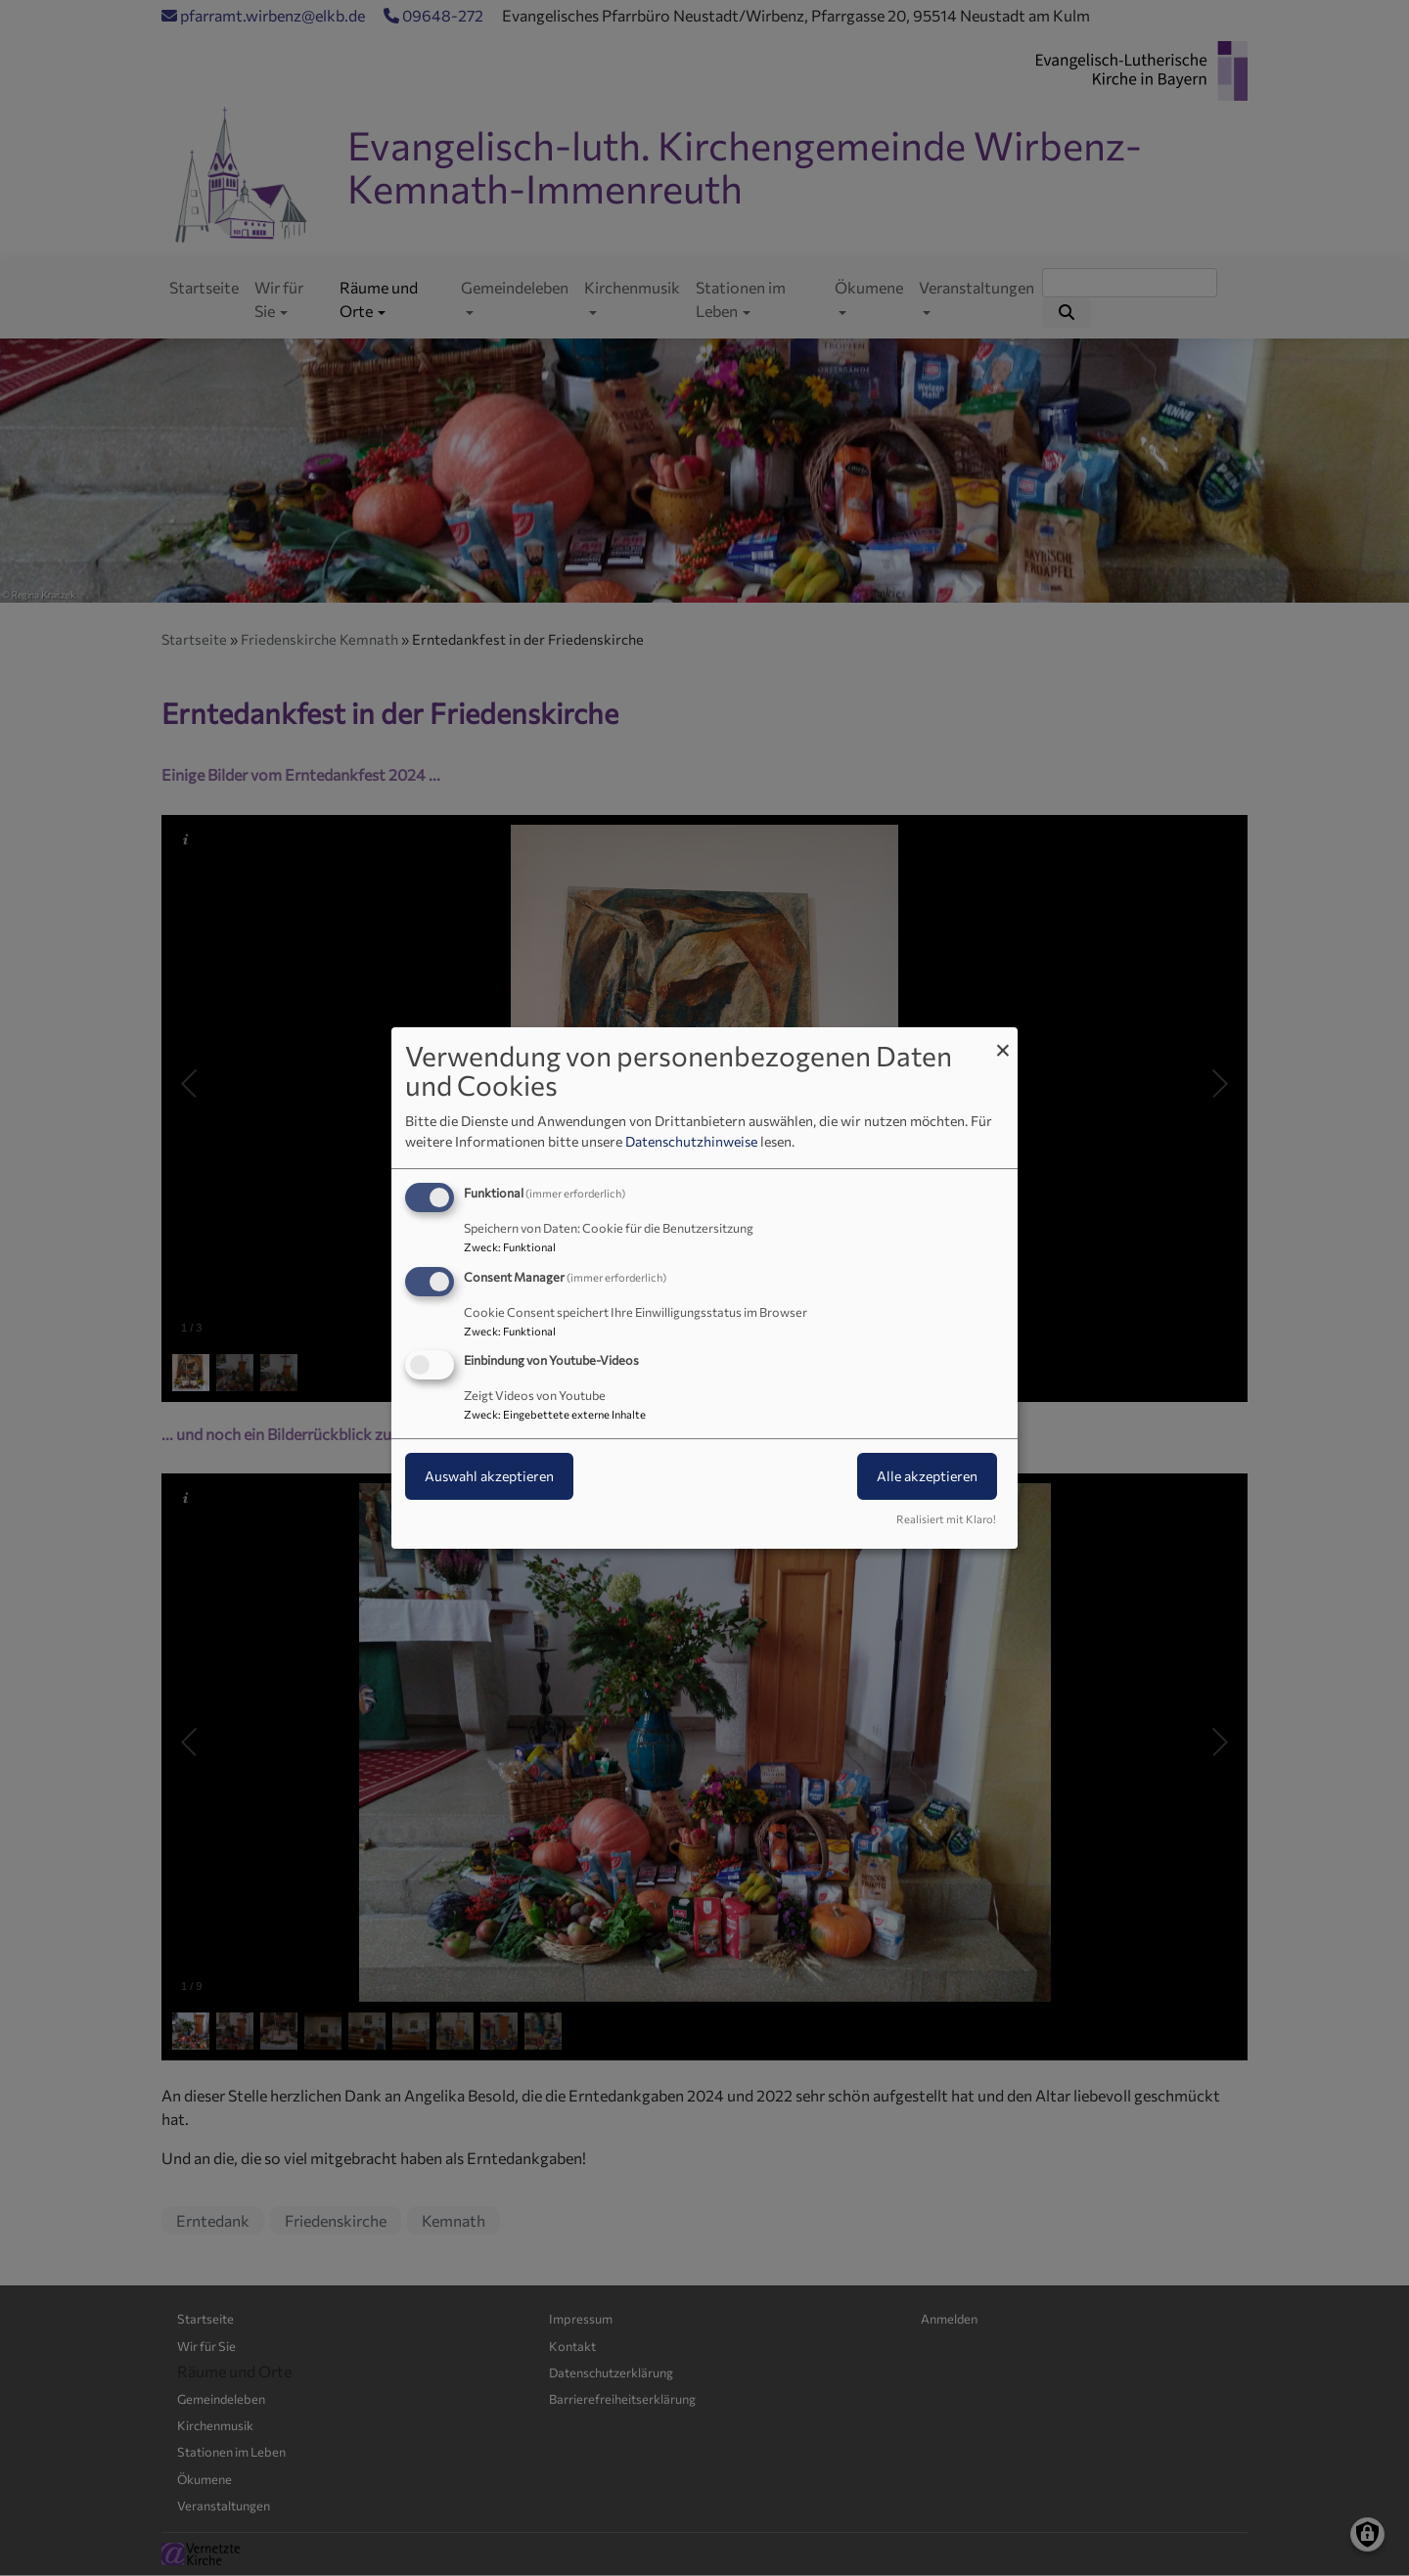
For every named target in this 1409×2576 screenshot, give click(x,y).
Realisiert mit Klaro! (946, 1519)
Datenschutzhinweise (691, 1141)
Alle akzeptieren (927, 1477)
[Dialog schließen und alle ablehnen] (1003, 1039)
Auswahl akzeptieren (489, 1477)
